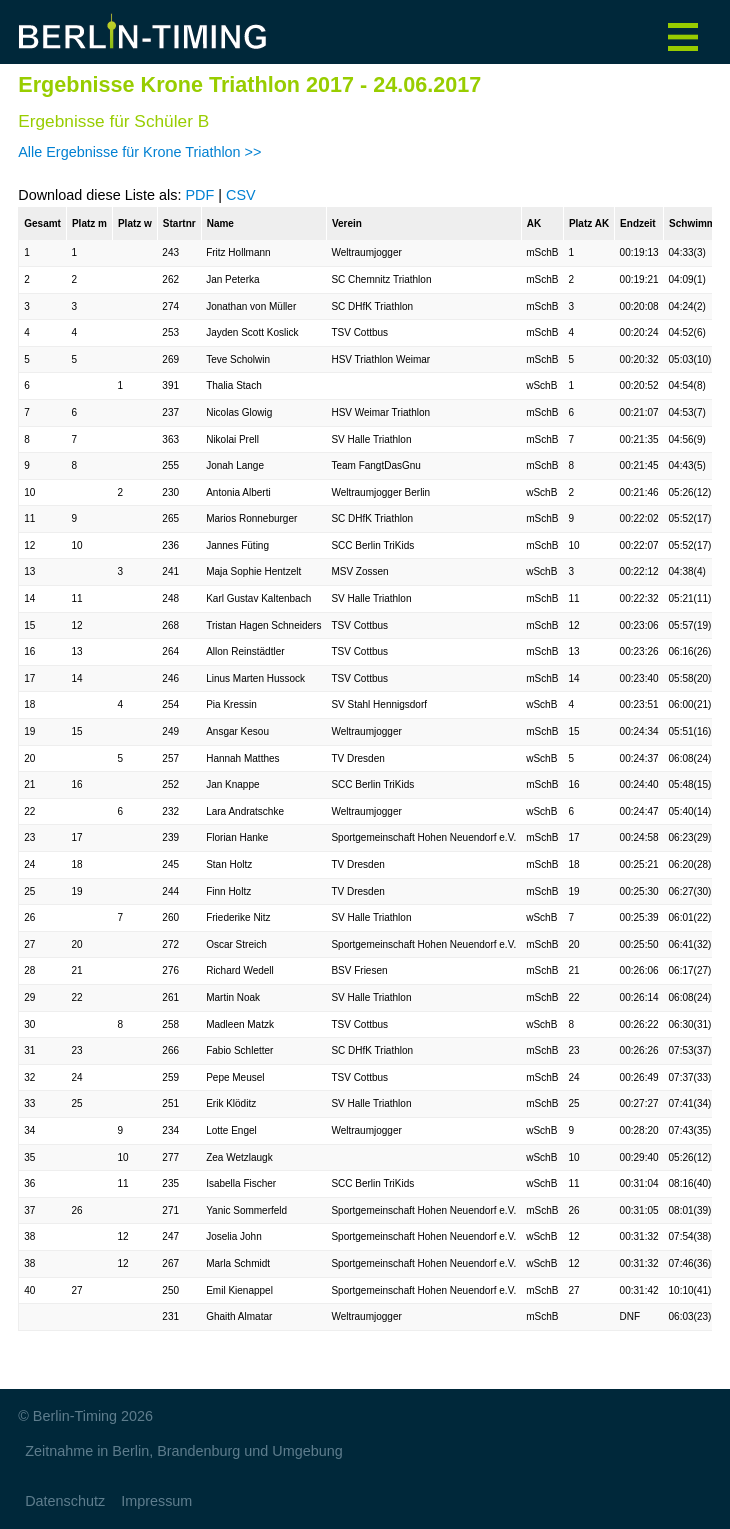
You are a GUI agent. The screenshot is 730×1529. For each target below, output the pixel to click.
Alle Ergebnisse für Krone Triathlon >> (139, 152)
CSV (241, 195)
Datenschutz (65, 1501)
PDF (199, 195)
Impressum (156, 1501)
